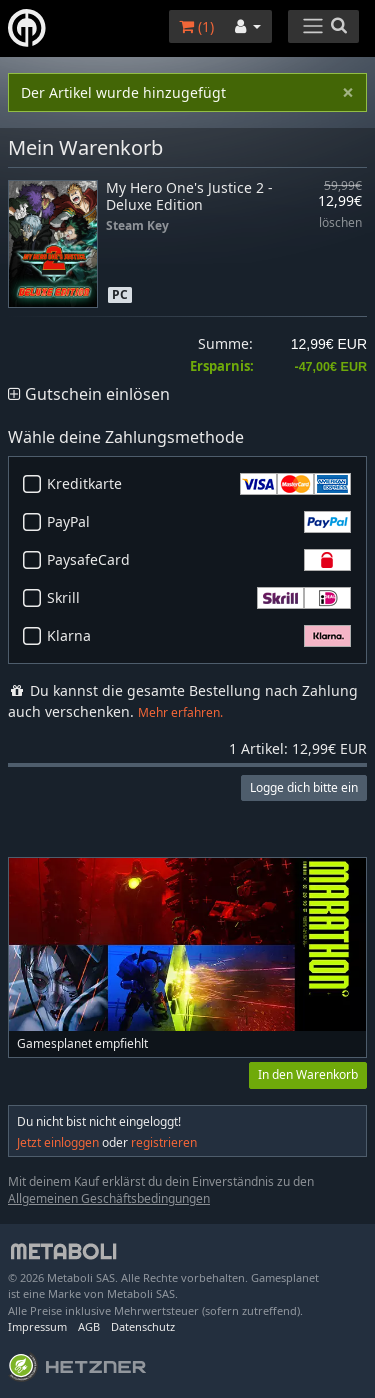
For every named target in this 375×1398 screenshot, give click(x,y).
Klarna (199, 636)
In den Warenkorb (308, 1074)
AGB (89, 1326)
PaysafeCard (199, 560)
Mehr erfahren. (180, 712)
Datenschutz (143, 1326)
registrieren (164, 1142)
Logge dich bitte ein (304, 787)
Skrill (199, 598)
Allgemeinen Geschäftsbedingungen (109, 1198)
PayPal (199, 522)
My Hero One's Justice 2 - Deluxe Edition (189, 196)
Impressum (37, 1326)
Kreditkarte (199, 484)
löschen (340, 223)
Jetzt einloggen (58, 1142)
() (196, 26)
